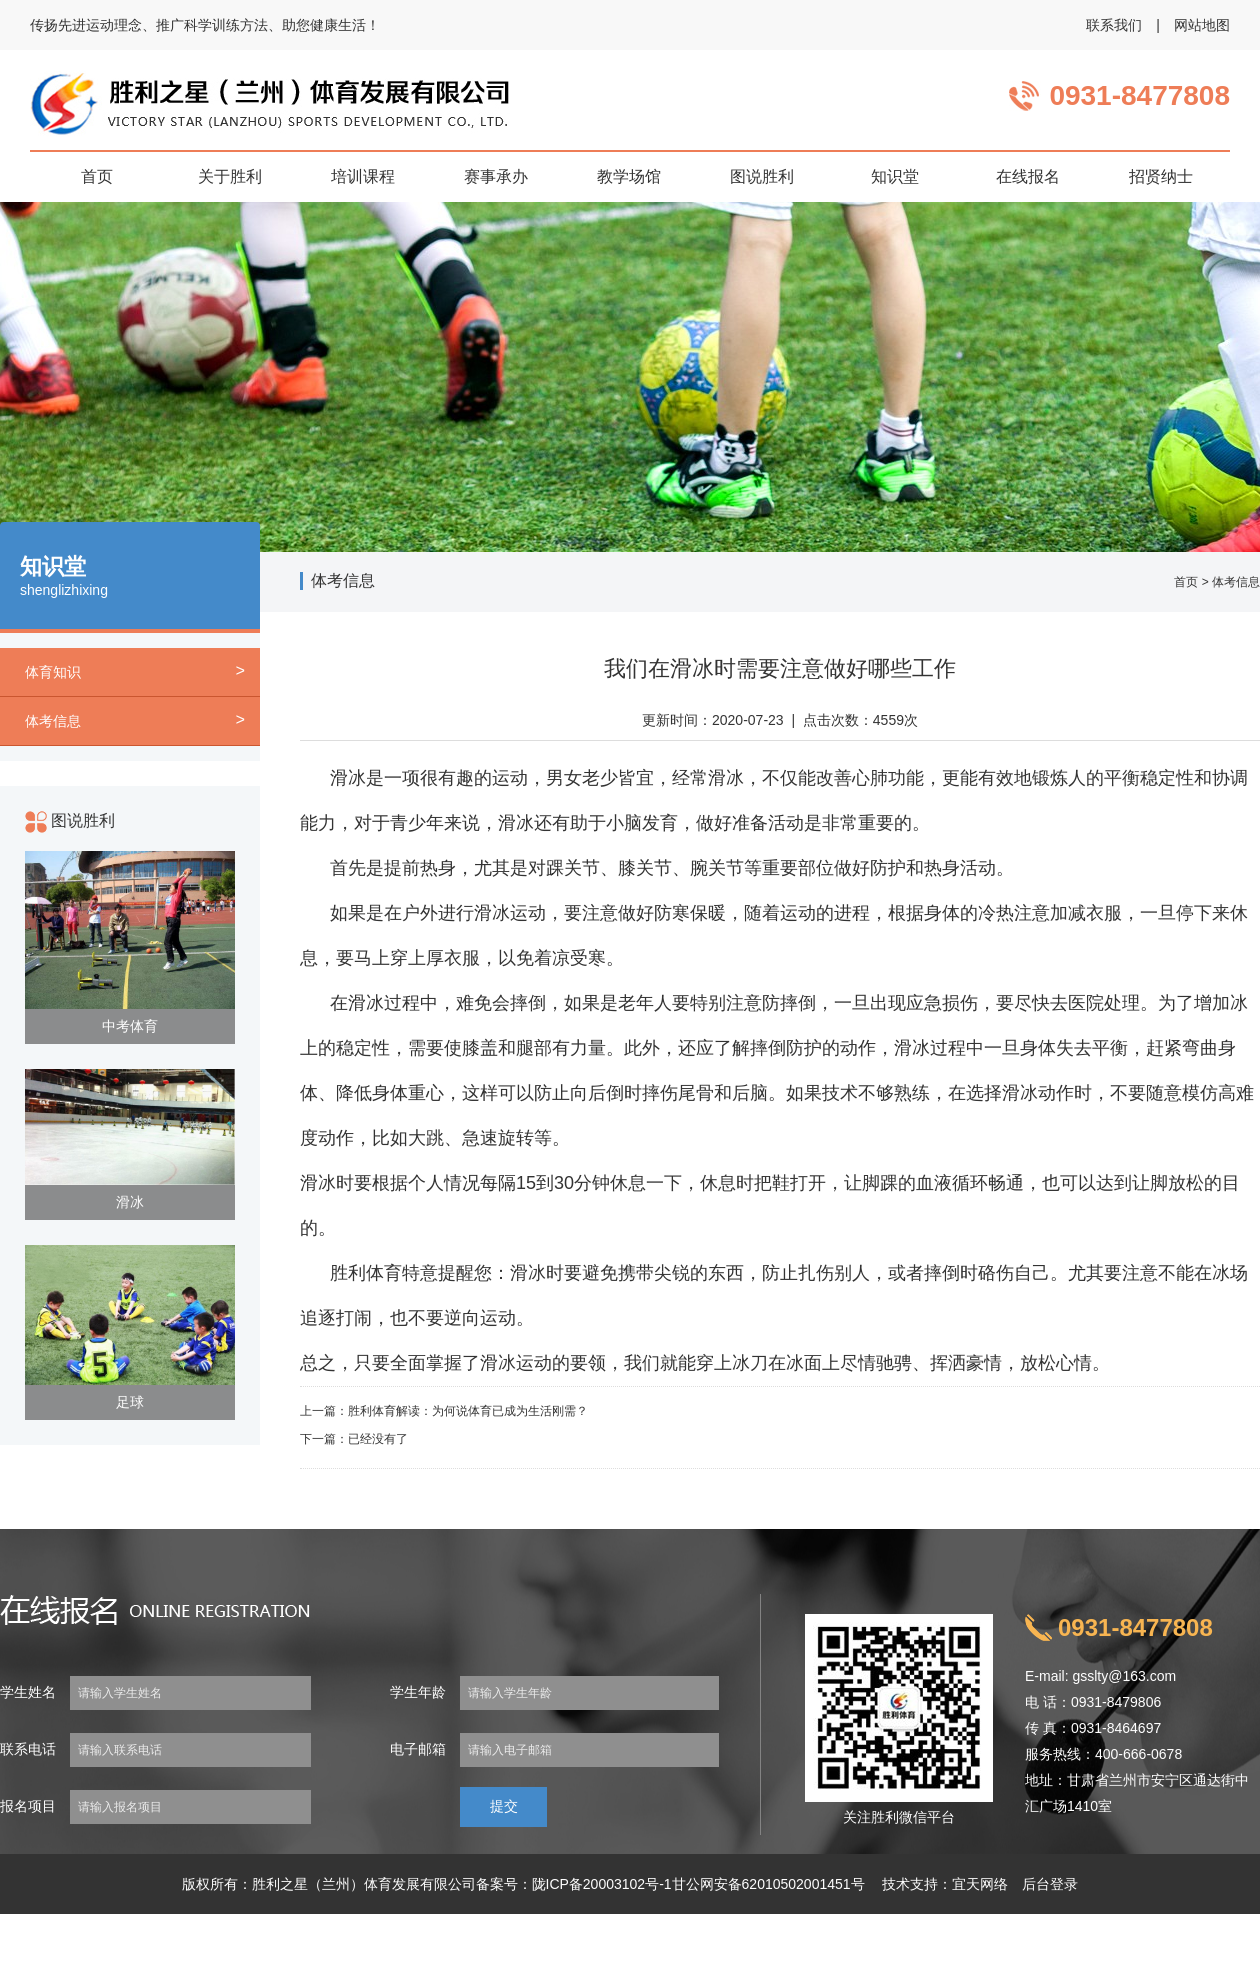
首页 (1186, 582)
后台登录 (1050, 1884)
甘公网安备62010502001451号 (768, 1884)
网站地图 (1202, 25)
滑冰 (130, 1202)
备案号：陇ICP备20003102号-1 (574, 1884)
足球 (130, 1402)
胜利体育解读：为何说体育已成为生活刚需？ (468, 1411)
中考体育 (130, 1026)
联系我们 (1114, 25)
